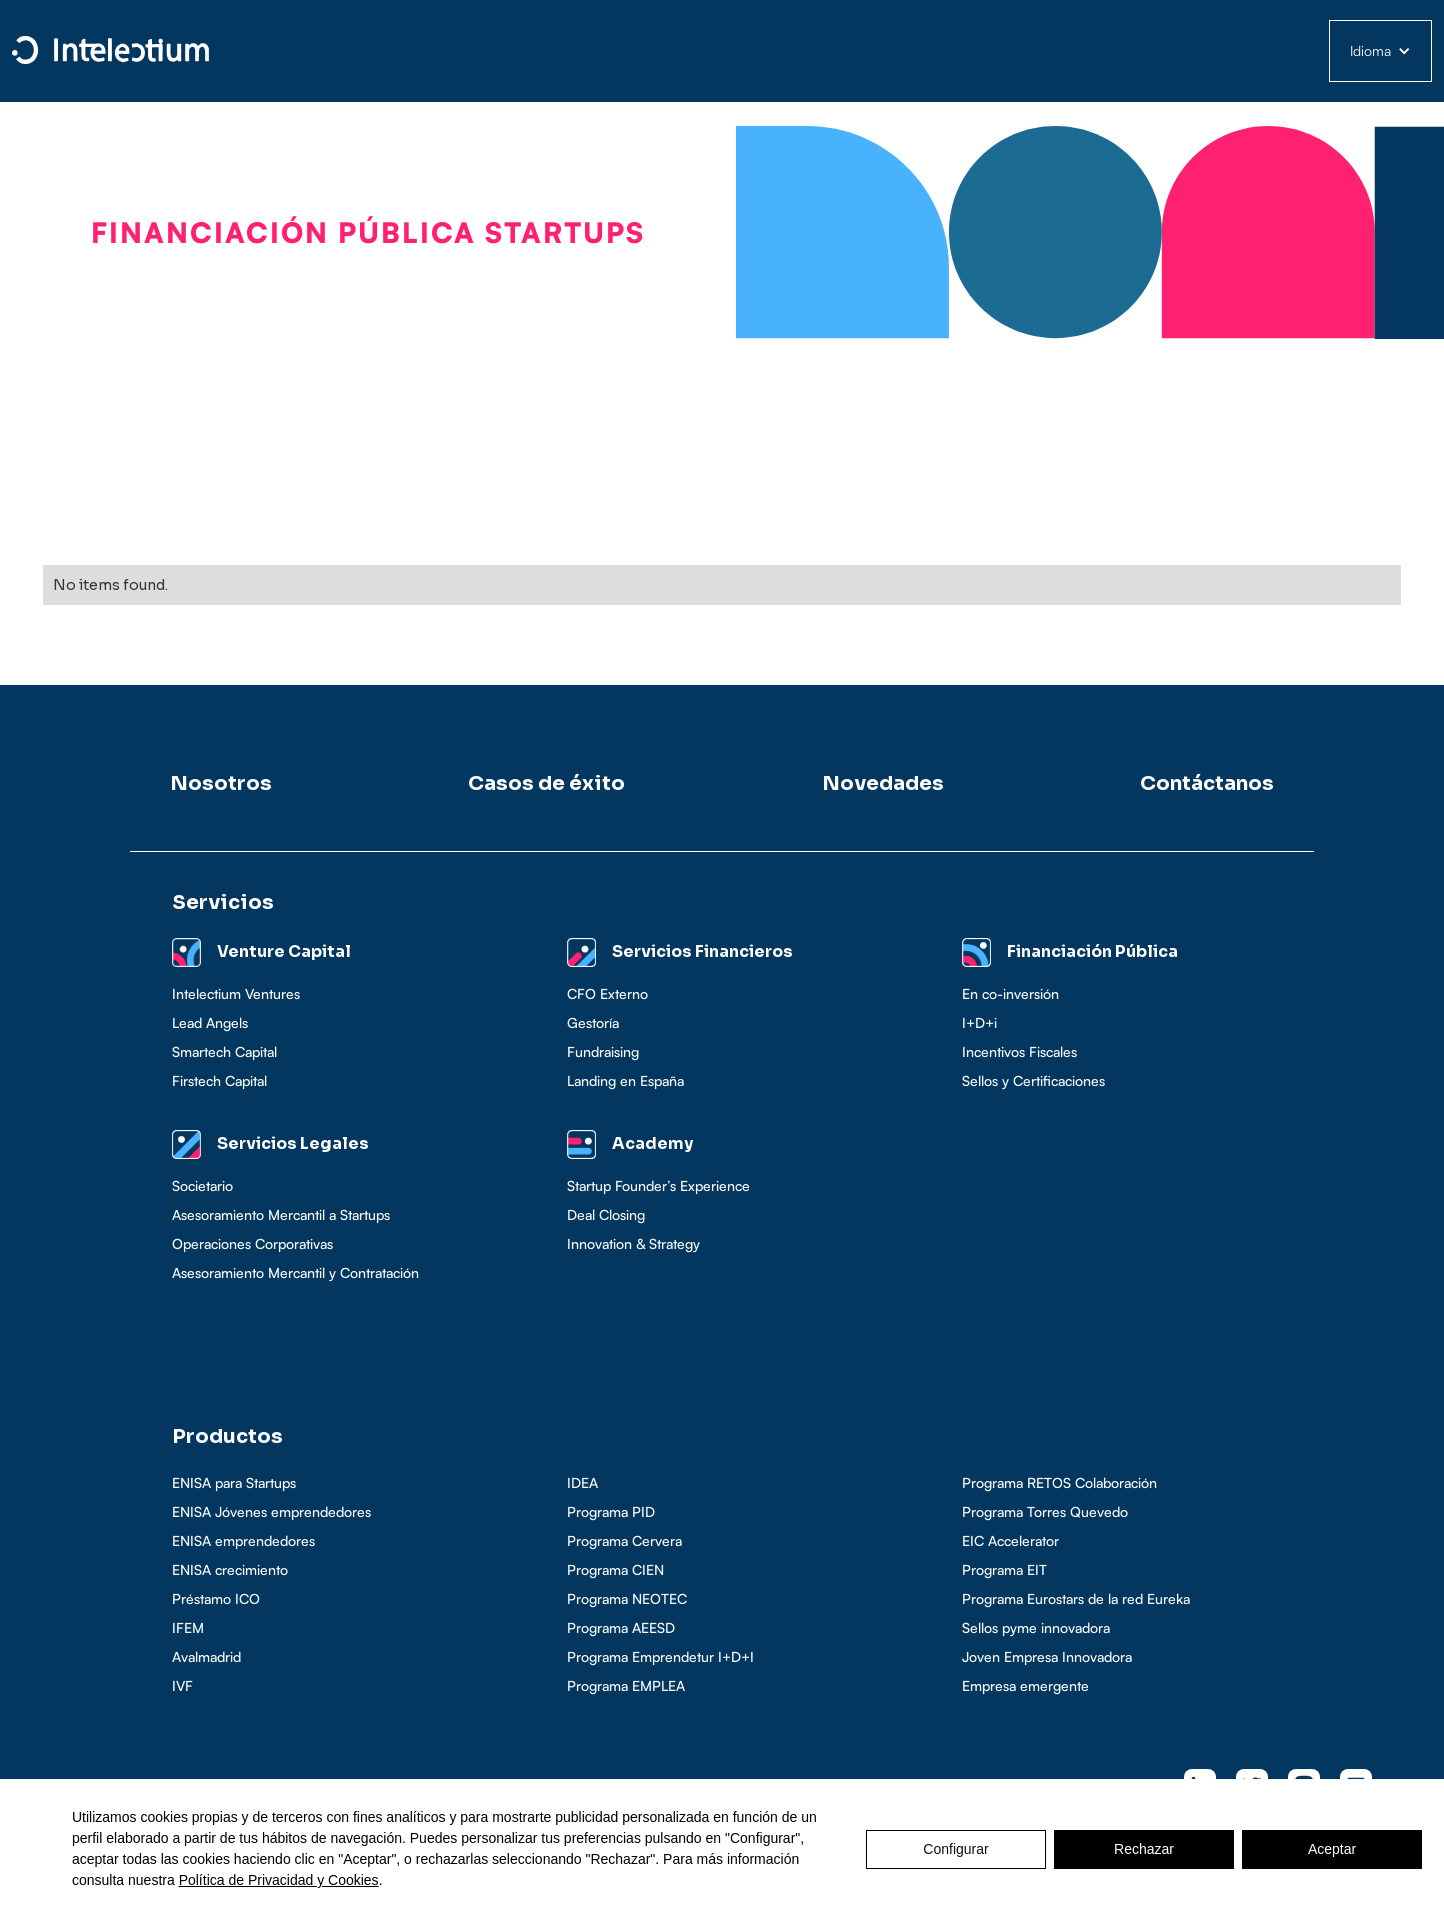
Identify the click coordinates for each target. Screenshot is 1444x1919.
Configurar (955, 1849)
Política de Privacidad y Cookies (279, 1880)
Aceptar (1332, 1849)
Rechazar (1144, 1849)
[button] (1380, 51)
